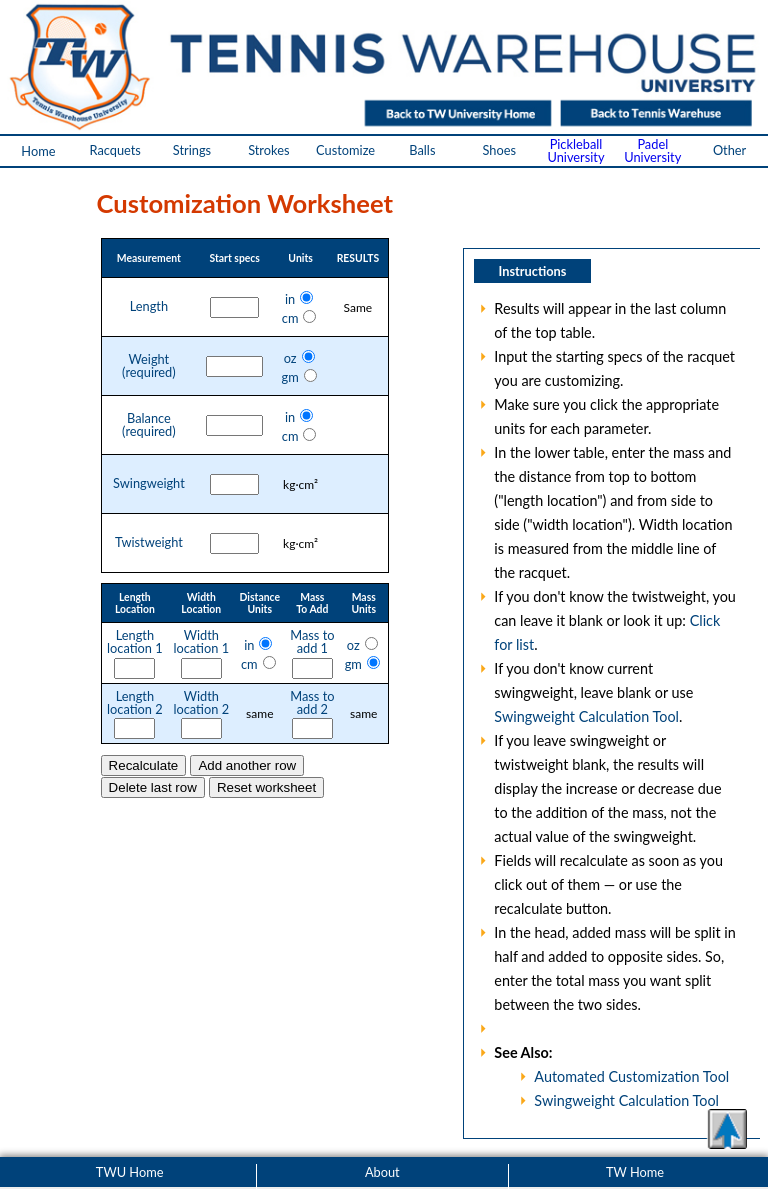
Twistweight (149, 542)
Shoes (499, 150)
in (290, 299)
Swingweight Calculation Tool (586, 716)
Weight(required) (149, 366)
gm (289, 377)
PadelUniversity (652, 150)
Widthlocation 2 (201, 703)
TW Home (635, 1172)
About (382, 1172)
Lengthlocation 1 (135, 642)
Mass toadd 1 (312, 642)
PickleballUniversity (575, 150)
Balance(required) (149, 425)
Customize (345, 150)
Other (729, 150)
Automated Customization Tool (631, 1076)
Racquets (114, 150)
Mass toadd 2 (312, 703)
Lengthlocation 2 (135, 703)
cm (290, 318)
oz (290, 358)
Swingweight (149, 483)
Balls (422, 150)
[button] (727, 1129)
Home (38, 151)
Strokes (268, 150)
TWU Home (130, 1172)
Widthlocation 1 (201, 642)
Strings (192, 150)
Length (149, 306)
